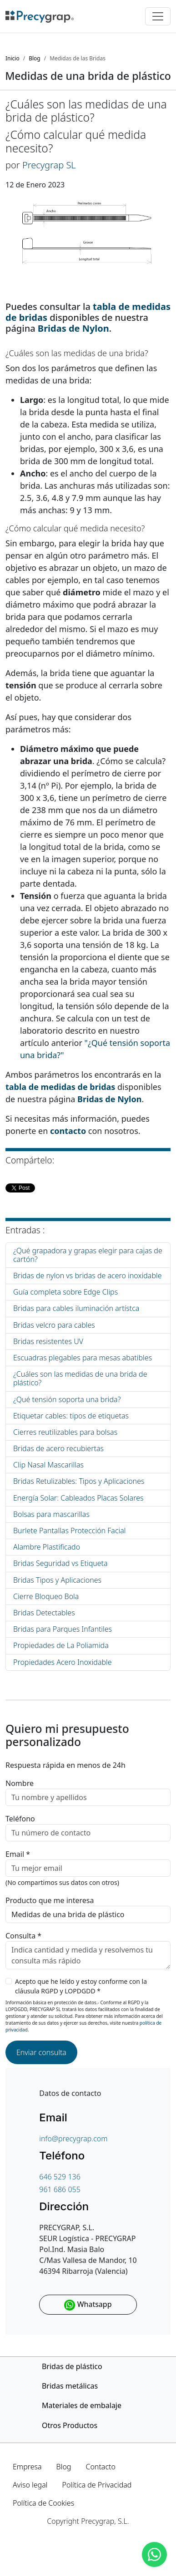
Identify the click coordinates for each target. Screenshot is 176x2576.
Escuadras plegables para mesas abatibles (82, 1358)
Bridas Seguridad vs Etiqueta (60, 1563)
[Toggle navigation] (158, 16)
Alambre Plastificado (46, 1547)
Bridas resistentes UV (48, 1341)
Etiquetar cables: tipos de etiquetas (71, 1416)
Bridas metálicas (70, 2386)
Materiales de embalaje (81, 2405)
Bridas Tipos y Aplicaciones (57, 1580)
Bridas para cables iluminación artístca (76, 1308)
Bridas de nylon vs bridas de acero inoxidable (87, 1276)
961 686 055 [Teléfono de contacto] (59, 2189)
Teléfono (20, 1819)
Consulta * (23, 1936)
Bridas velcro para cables (54, 1325)
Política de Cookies (43, 2503)
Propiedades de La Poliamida (61, 1645)
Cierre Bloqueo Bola (46, 1596)
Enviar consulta (41, 2052)
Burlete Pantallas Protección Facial (69, 1531)
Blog (63, 2467)
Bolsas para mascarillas (51, 1514)
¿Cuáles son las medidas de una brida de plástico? (80, 1378)
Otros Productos (69, 2425)
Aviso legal (30, 2485)
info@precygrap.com (73, 2139)
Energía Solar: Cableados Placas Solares (78, 1498)
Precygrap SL (49, 165)
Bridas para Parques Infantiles (62, 1629)
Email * (17, 1854)
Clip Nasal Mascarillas (48, 1465)
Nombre (19, 1783)
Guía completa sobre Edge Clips (65, 1292)
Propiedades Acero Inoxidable (62, 1662)
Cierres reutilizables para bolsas (65, 1432)
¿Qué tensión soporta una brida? (67, 1399)
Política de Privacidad (96, 2485)
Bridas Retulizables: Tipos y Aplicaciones (78, 1481)
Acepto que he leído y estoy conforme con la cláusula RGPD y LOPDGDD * (81, 1986)
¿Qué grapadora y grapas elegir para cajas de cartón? (87, 1255)
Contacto (100, 2467)
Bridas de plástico (72, 2366)
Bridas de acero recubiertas (58, 1448)
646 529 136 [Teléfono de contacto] (59, 2177)
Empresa (27, 2467)
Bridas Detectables (44, 1613)
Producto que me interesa (49, 1900)
